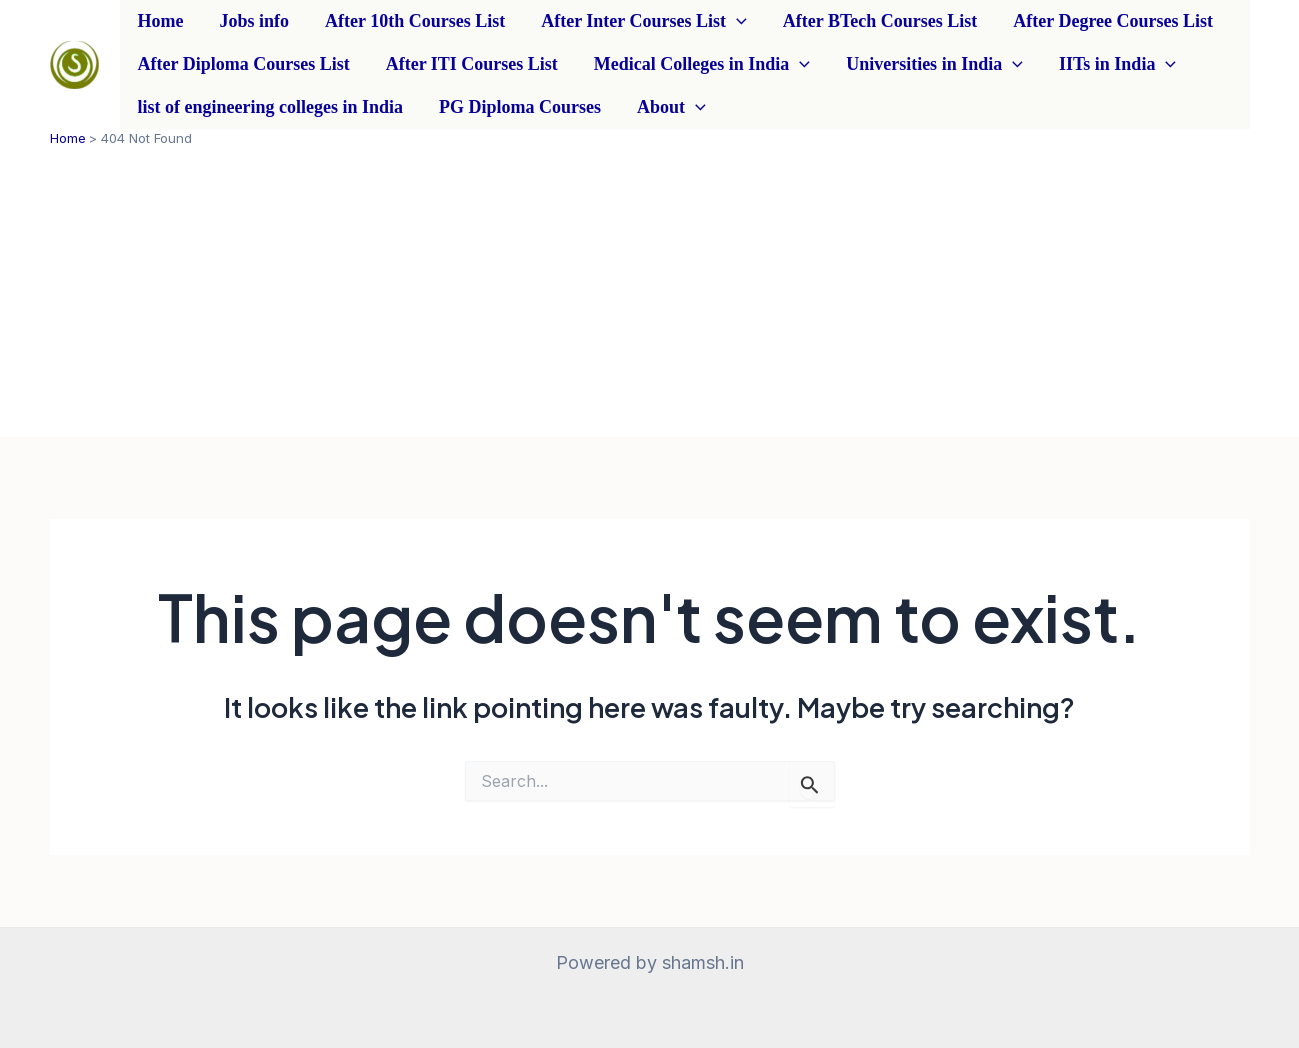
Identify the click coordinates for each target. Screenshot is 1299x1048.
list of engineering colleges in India (271, 107)
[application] (736, 21)
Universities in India (934, 64)
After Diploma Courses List (244, 64)
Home (161, 21)
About (671, 107)
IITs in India (1117, 64)
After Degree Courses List (1113, 21)
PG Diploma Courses (520, 107)
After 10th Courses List (415, 21)
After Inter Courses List (644, 21)
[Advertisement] (650, 297)
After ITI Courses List (472, 64)
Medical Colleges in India (702, 64)
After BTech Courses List (880, 21)
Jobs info (254, 21)
